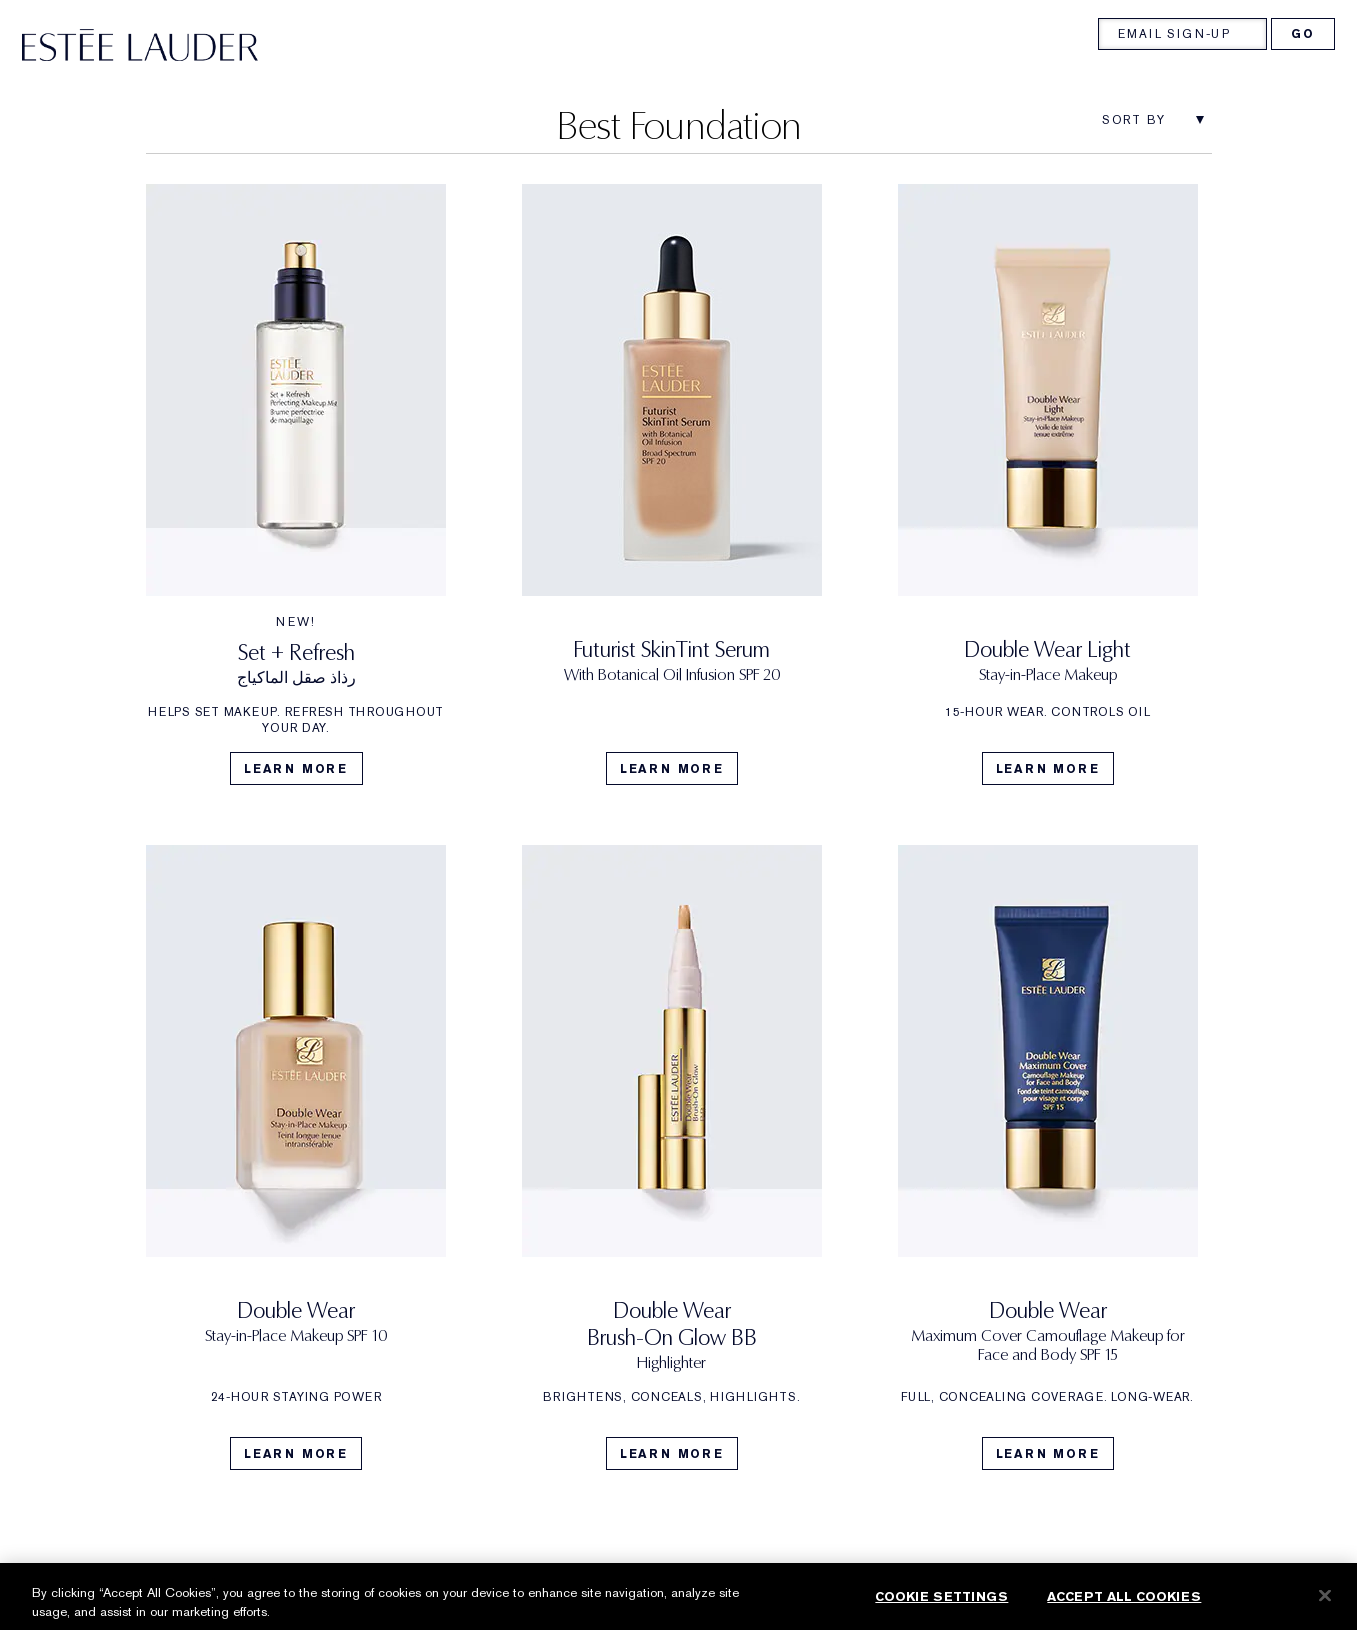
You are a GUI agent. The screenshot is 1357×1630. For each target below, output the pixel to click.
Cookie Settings (941, 1608)
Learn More (296, 769)
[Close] (1325, 1608)
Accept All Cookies (1124, 1608)
